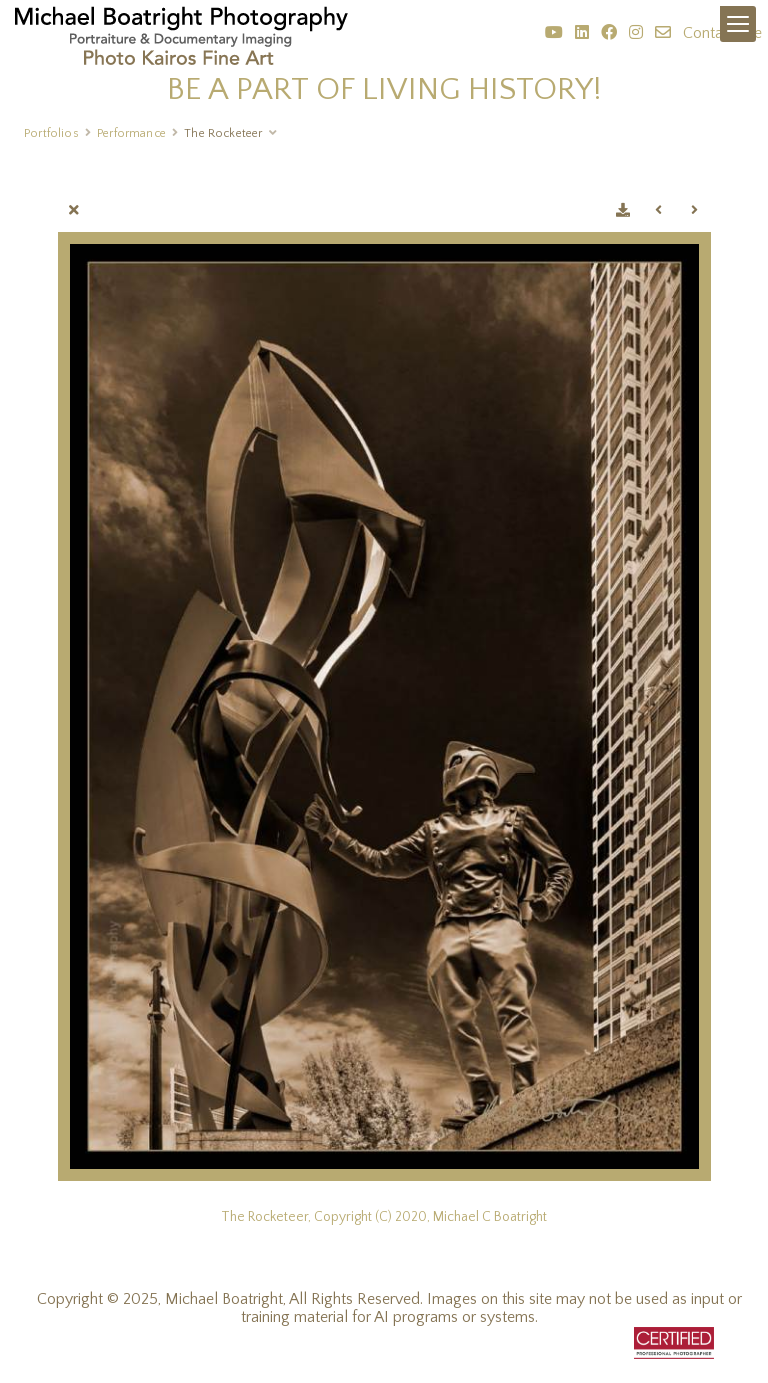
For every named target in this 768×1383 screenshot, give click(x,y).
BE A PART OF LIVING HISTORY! (384, 89)
